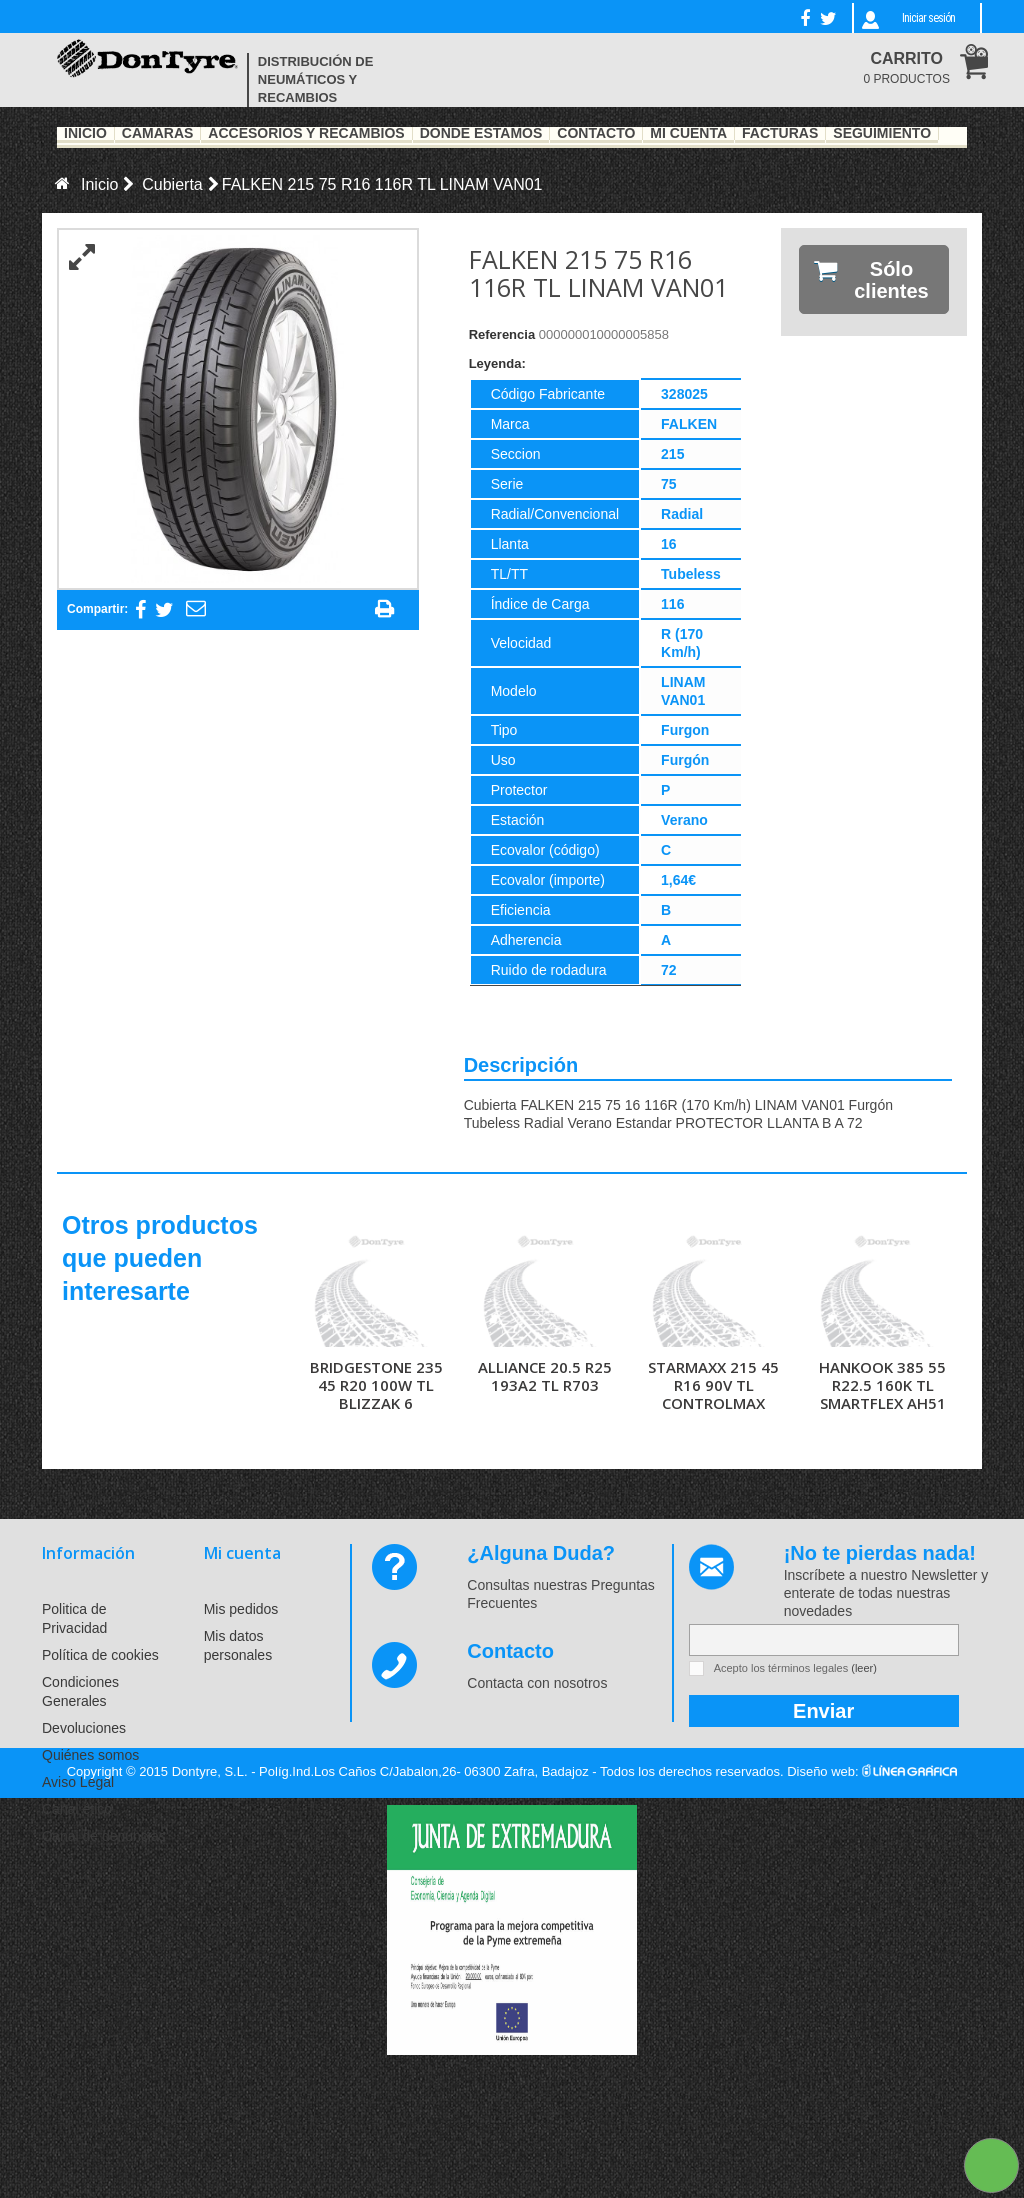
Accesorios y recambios (306, 134)
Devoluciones (84, 1728)
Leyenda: (497, 363)
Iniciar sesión (928, 18)
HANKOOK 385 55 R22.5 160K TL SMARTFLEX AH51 (882, 1385)
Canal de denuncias (104, 1836)
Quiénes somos (90, 1755)
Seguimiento (882, 134)
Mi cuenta (242, 1553)
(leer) (864, 1668)
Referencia (502, 334)
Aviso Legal (78, 1782)
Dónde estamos (481, 134)
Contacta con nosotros (537, 1683)
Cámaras (158, 134)
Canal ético (77, 1809)
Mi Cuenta (688, 134)
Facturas (780, 134)
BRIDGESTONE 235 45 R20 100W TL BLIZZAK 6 (376, 1385)
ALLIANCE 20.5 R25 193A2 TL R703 (545, 1376)
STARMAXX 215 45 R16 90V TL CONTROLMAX (713, 1385)
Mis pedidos (241, 1609)
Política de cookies (100, 1655)
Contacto (596, 134)
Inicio (85, 134)
